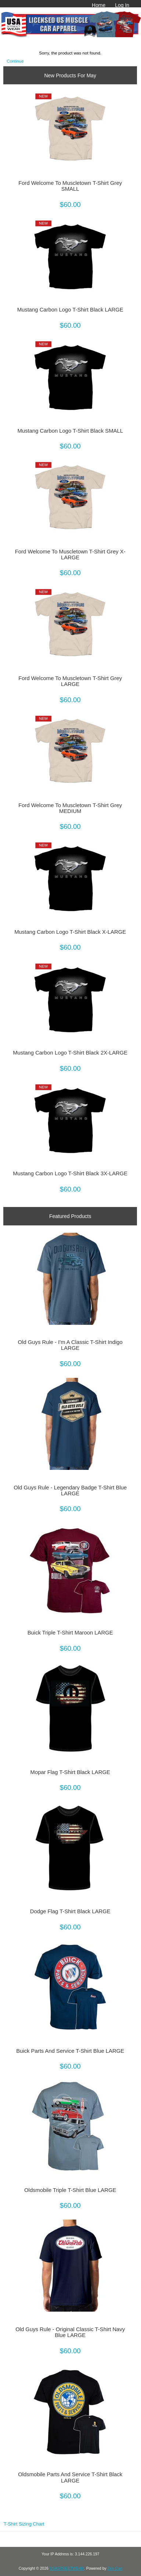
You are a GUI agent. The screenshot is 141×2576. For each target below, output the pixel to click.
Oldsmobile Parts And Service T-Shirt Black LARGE (70, 2477)
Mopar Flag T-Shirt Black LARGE (70, 1772)
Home (98, 5)
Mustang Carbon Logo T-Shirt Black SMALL (70, 431)
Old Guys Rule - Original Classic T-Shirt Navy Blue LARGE (70, 2332)
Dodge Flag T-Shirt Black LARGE (70, 1911)
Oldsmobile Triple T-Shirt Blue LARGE (70, 2190)
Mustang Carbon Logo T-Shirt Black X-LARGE (70, 932)
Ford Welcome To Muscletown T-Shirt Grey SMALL (70, 186)
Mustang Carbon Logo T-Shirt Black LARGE (70, 310)
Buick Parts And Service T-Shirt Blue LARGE (70, 2051)
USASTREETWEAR (67, 2568)
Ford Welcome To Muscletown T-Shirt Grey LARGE (70, 681)
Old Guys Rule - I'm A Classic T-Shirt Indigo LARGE (70, 1345)
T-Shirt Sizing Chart (24, 2524)
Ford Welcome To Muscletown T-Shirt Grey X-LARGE (70, 554)
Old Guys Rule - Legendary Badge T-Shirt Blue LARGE (70, 1490)
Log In (122, 5)
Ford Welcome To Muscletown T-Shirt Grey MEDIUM (70, 808)
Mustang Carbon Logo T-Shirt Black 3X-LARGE (70, 1173)
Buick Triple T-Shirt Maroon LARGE (70, 1633)
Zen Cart (115, 2568)
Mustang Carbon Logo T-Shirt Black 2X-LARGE (70, 1053)
